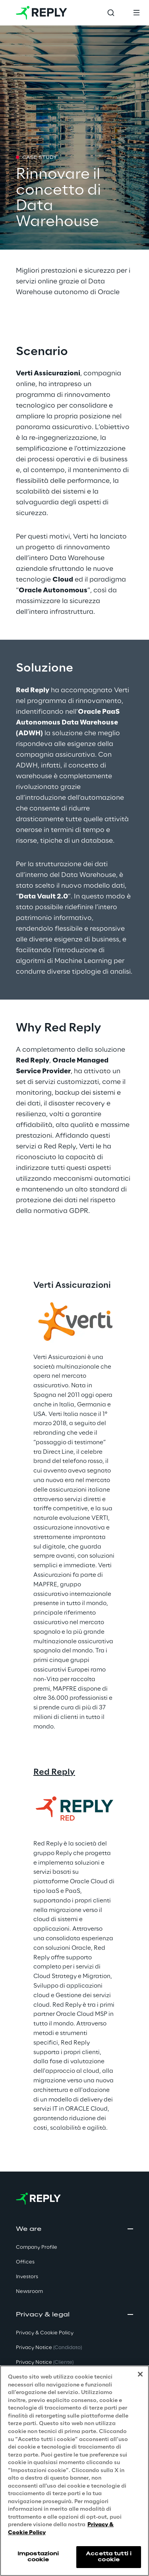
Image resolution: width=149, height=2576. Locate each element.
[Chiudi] (140, 2374)
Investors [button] (27, 2276)
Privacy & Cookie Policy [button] (45, 2333)
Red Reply (54, 1772)
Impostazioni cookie (38, 2556)
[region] (74, 2470)
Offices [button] (25, 2262)
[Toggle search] (111, 12)
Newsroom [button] (29, 2291)
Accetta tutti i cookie (109, 2556)
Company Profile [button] (36, 2247)
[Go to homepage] (41, 12)
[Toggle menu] (136, 12)
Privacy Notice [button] (49, 2347)
